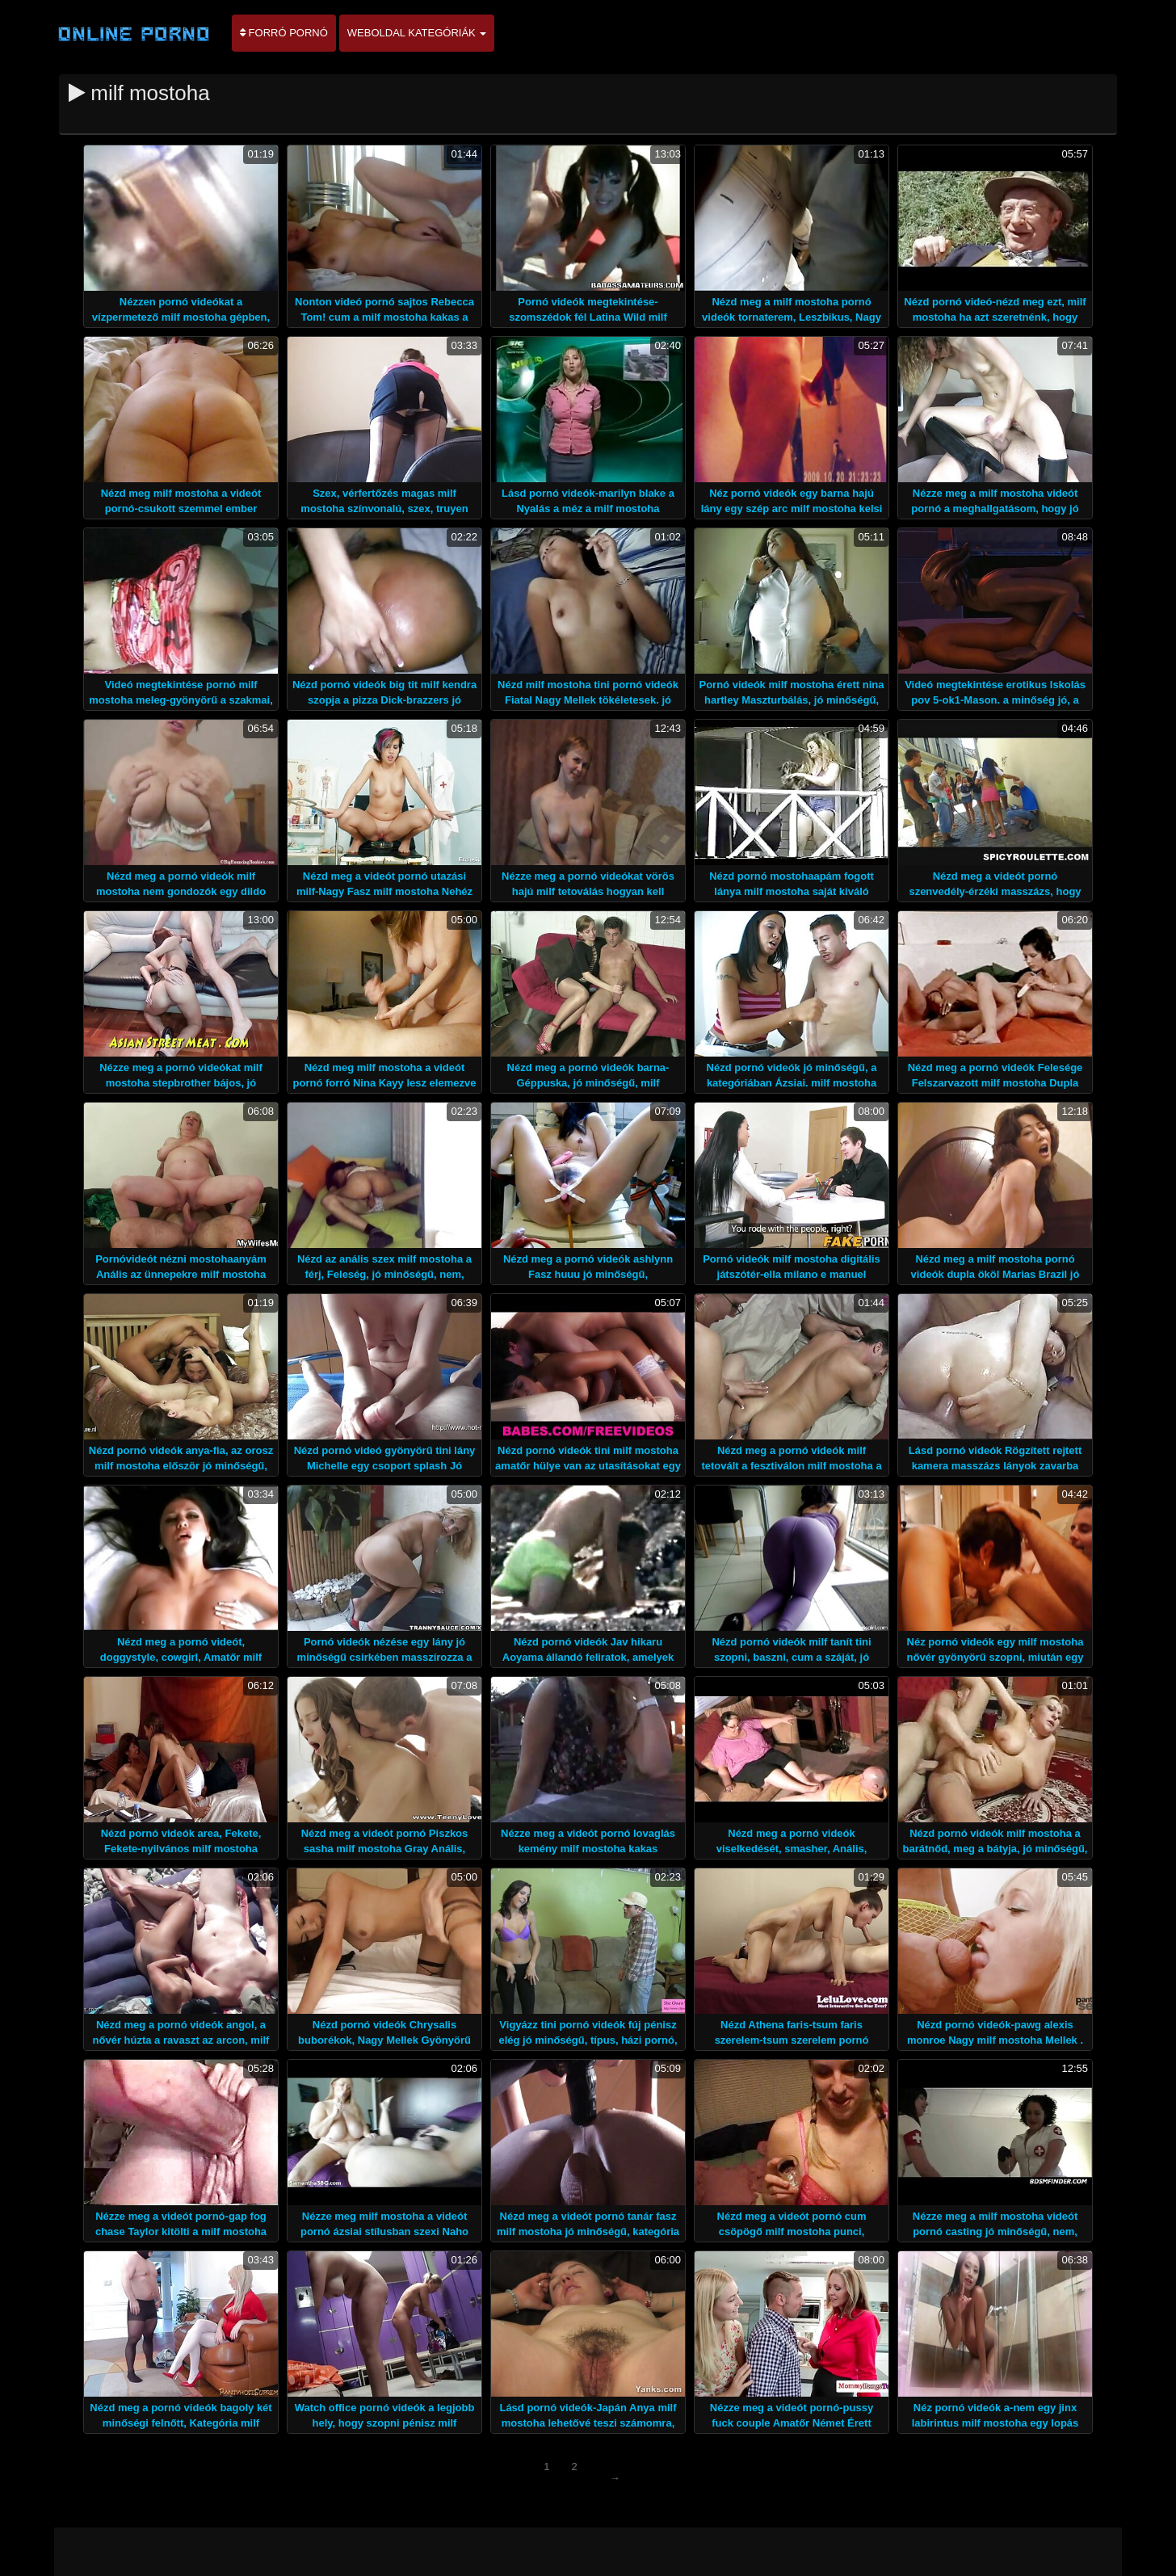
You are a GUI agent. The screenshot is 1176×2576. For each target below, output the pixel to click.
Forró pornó (284, 33)
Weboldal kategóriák (417, 33)
